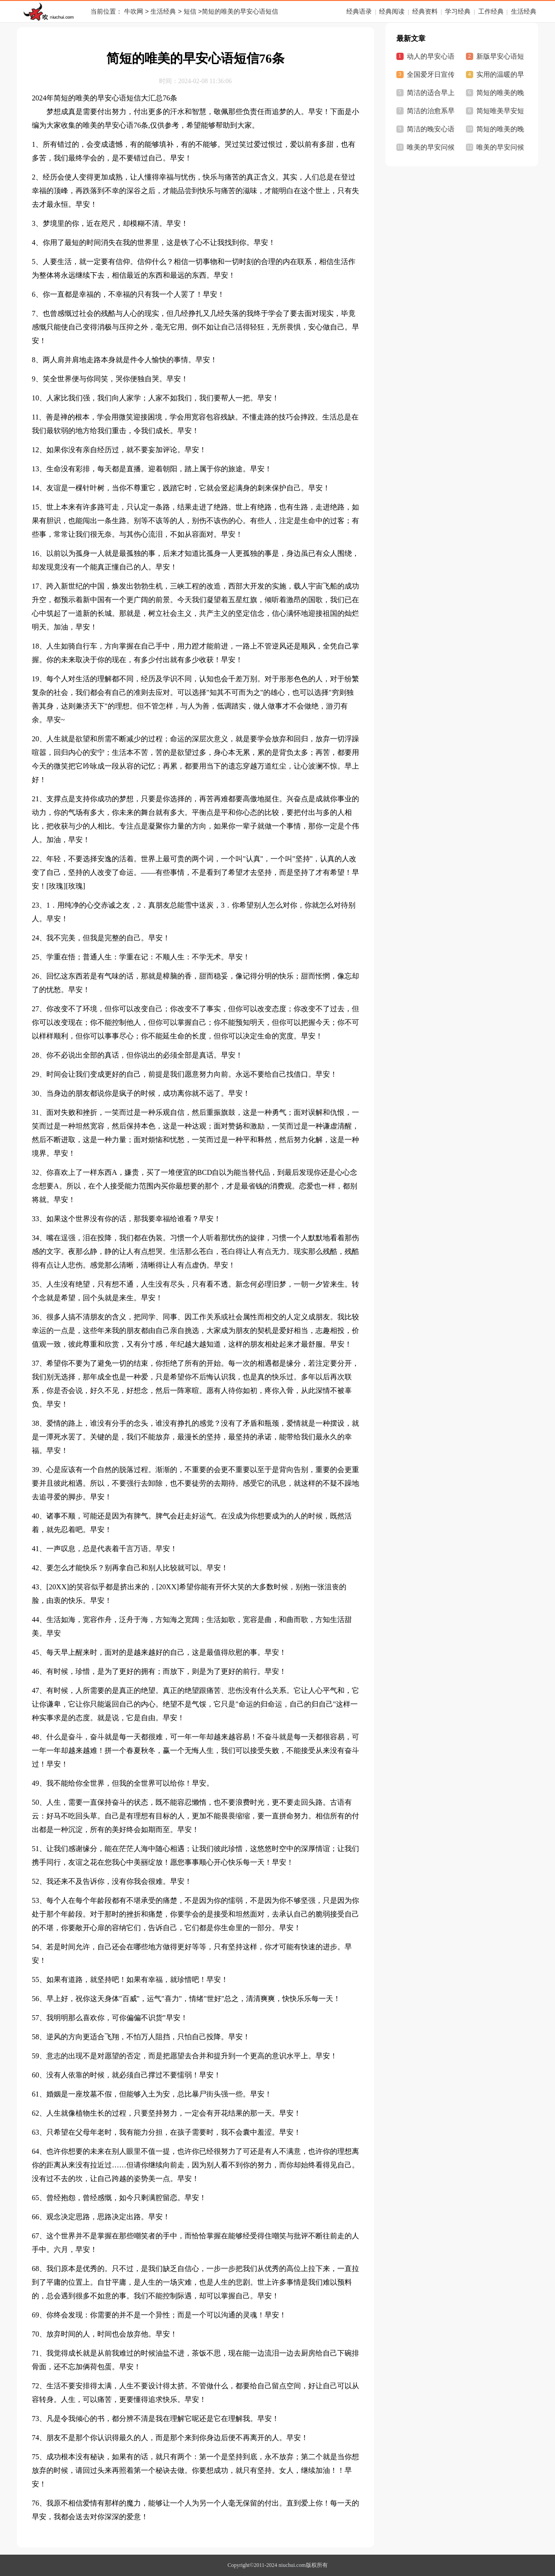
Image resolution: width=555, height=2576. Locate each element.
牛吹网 (133, 12)
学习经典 (457, 11)
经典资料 (425, 11)
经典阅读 (392, 11)
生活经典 (163, 12)
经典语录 (359, 11)
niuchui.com (292, 2565)
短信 (190, 12)
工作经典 (491, 11)
